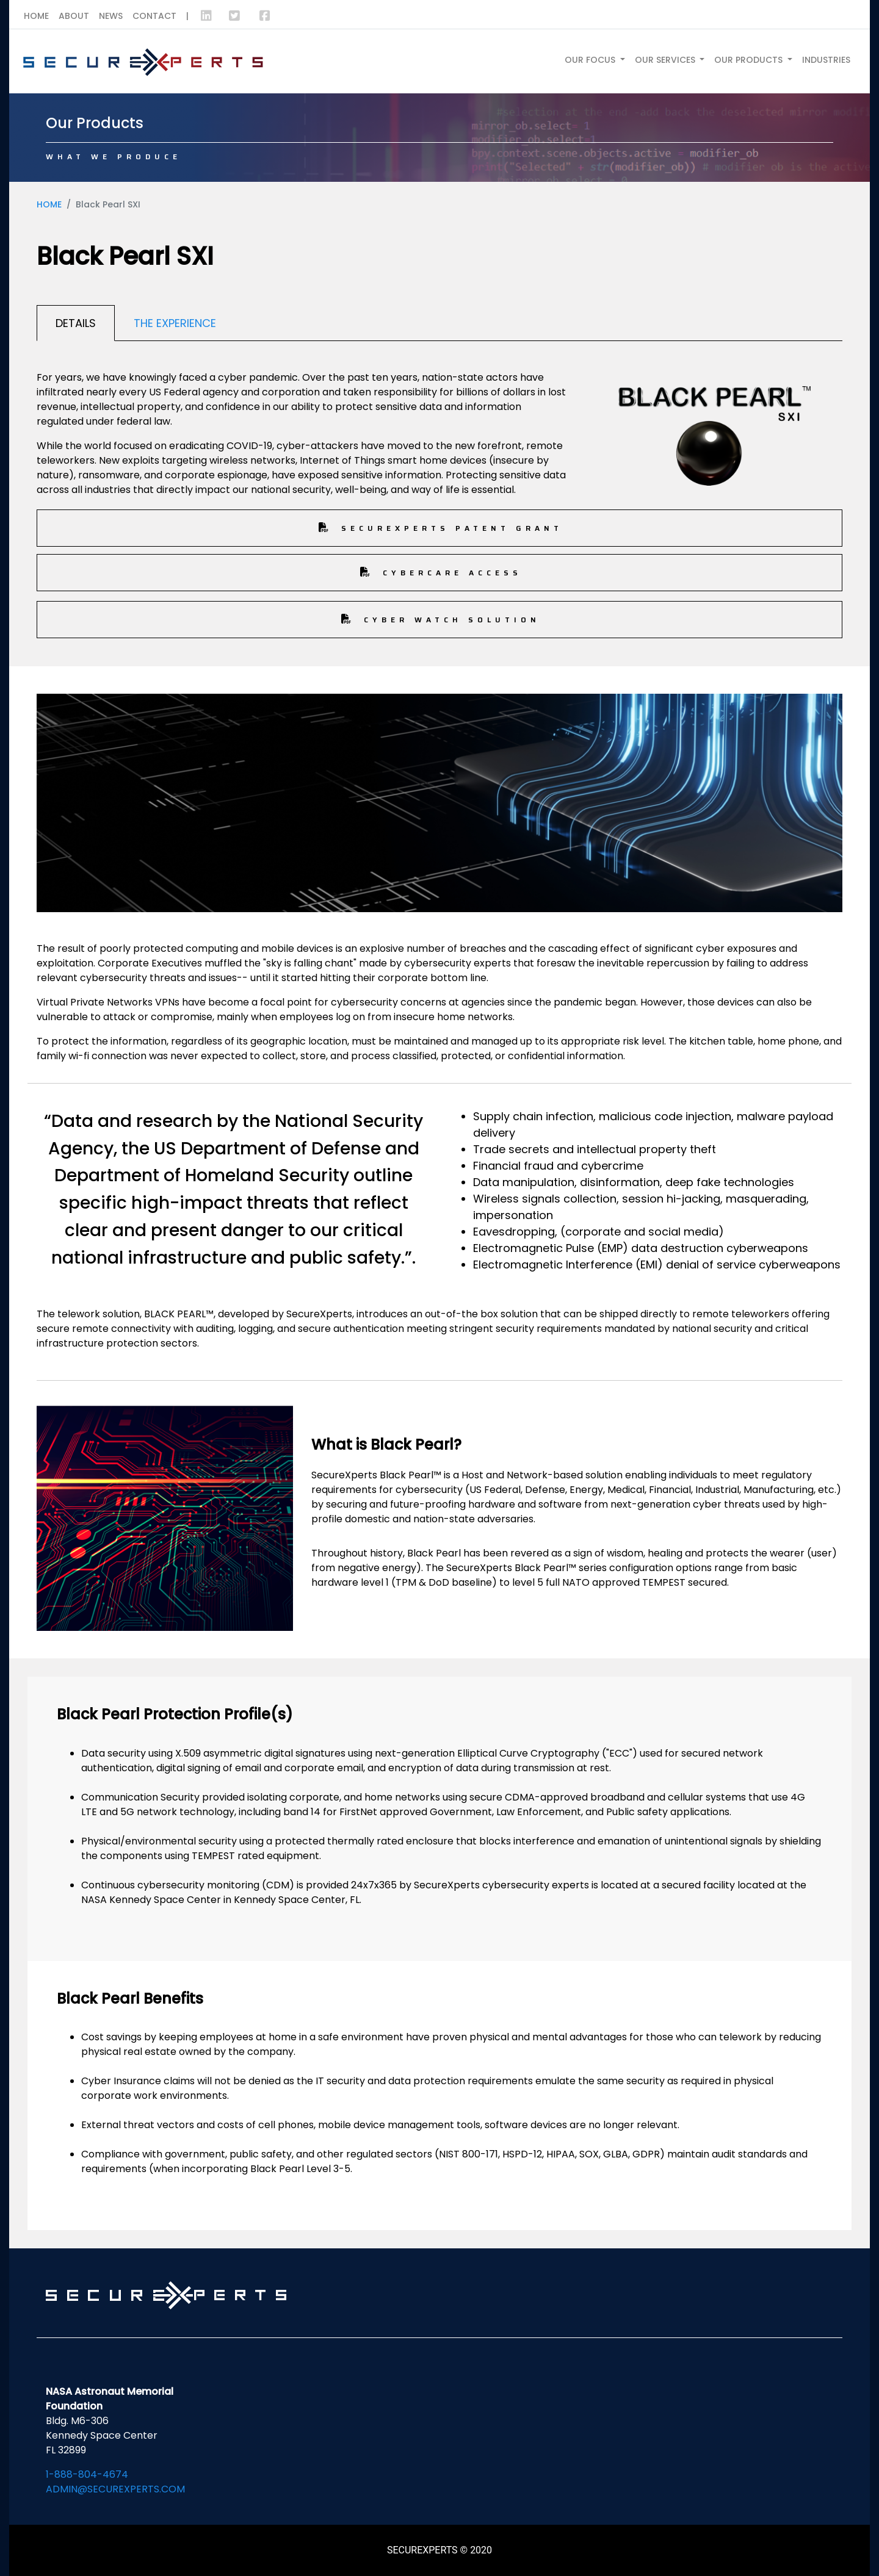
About (74, 16)
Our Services (666, 60)
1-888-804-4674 (87, 2474)
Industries (826, 60)
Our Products (749, 60)
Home (36, 16)
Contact (154, 16)
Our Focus (591, 60)
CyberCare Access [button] (440, 572)
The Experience (175, 323)
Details (76, 323)
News (111, 16)
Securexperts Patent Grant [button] (439, 528)
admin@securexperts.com (115, 2489)
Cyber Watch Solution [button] (439, 619)
